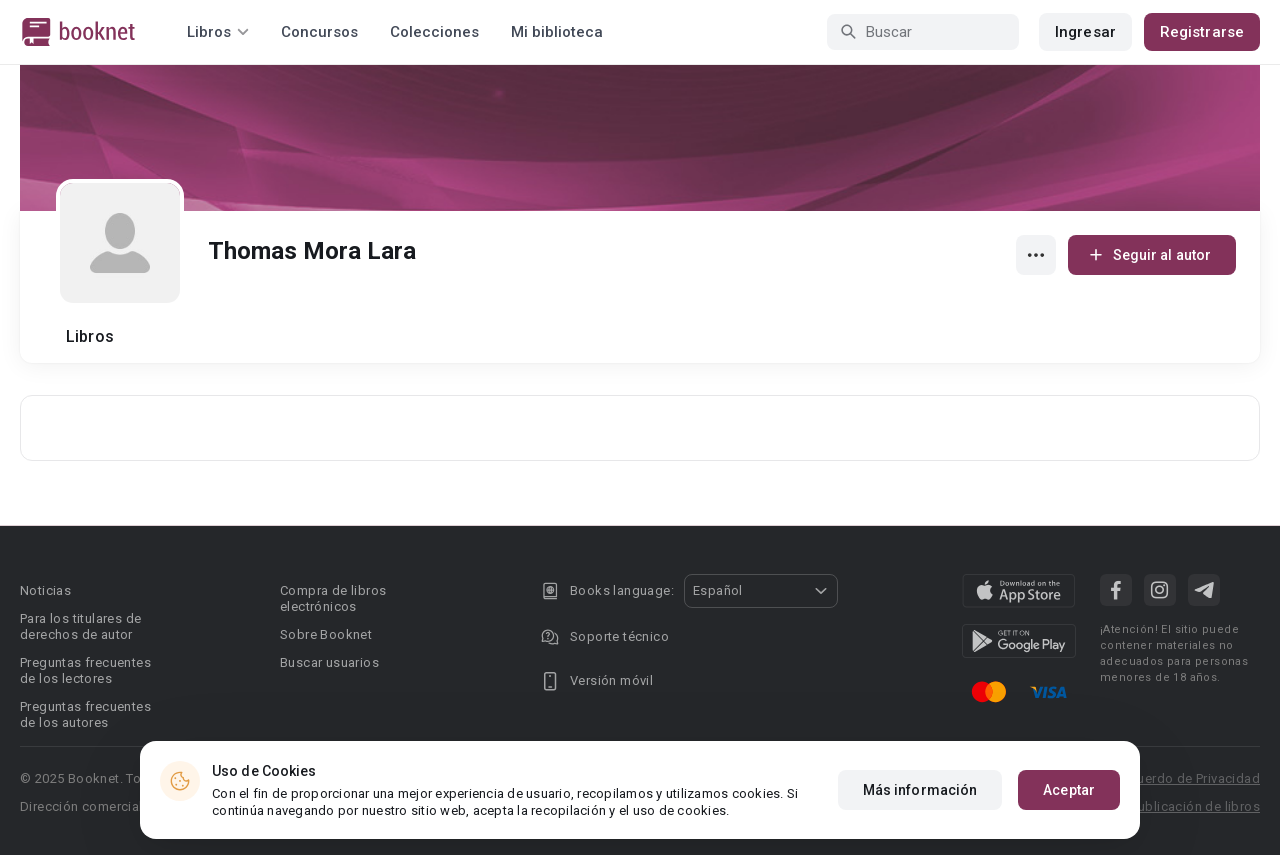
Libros (90, 336)
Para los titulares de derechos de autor (80, 626)
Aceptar (1069, 790)
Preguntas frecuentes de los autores (85, 714)
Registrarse (1202, 32)
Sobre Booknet (326, 634)
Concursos (319, 32)
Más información (920, 790)
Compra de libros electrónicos (333, 598)
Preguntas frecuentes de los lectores (85, 670)
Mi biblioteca (557, 32)
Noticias (45, 590)
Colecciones (434, 32)
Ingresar (1085, 32)
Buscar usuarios (329, 662)
